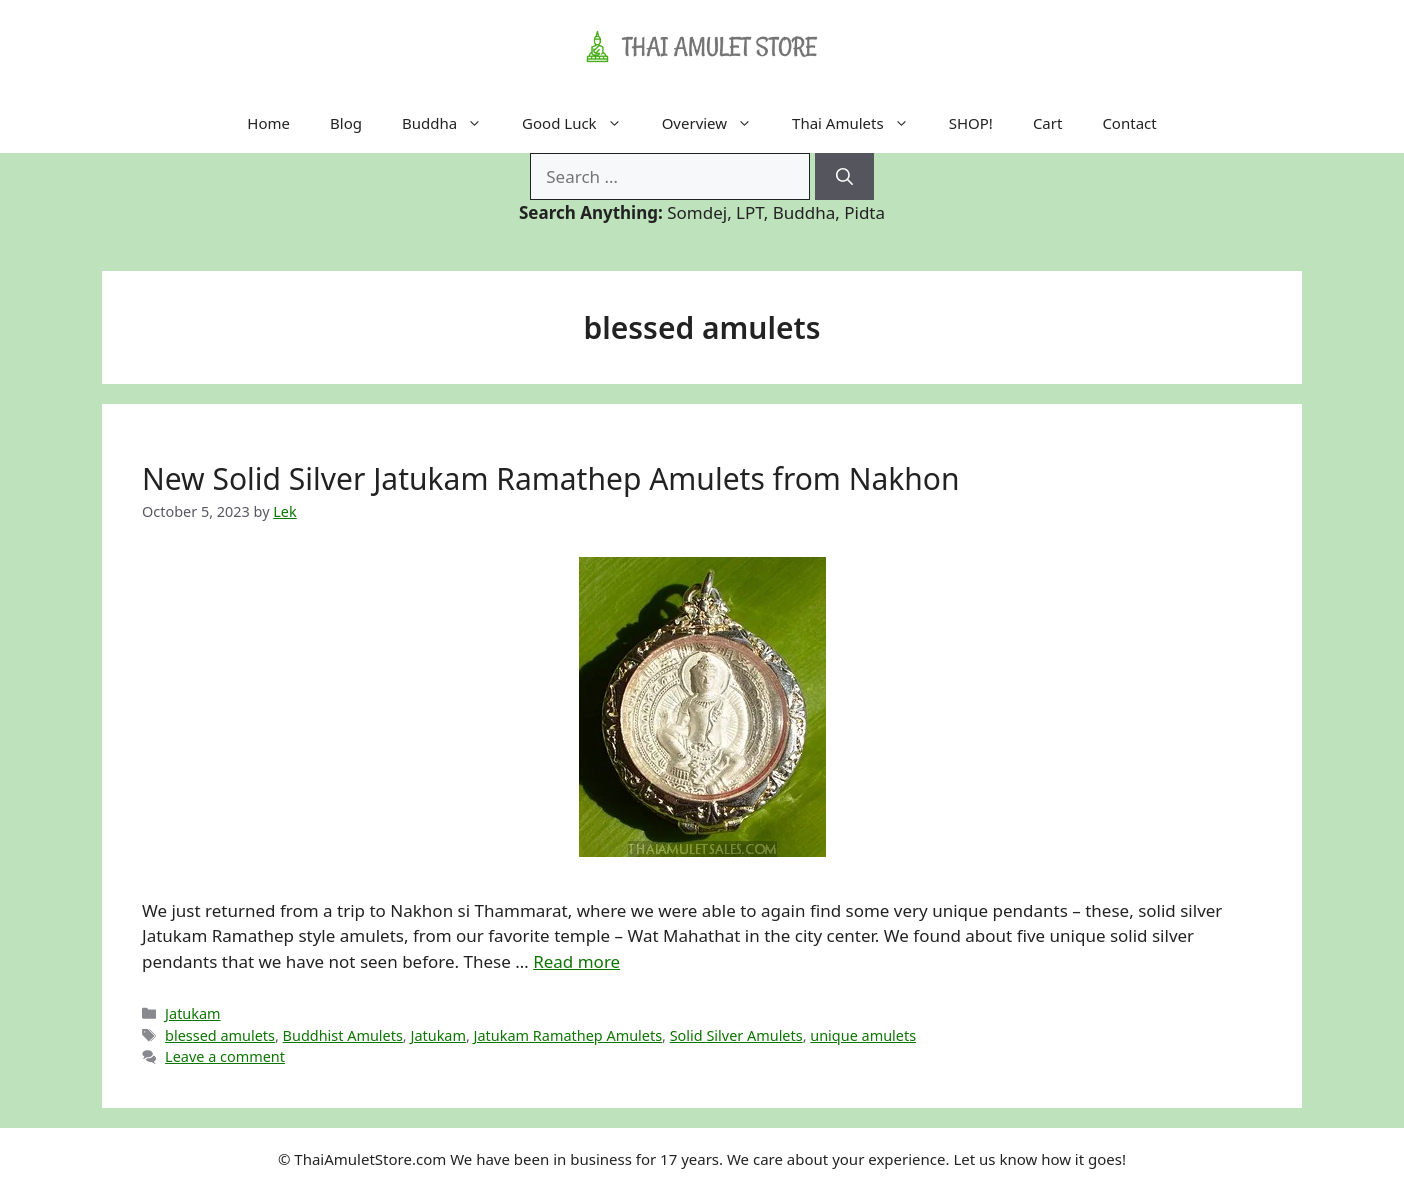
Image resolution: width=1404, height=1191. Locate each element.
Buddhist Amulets (343, 1035)
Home (268, 123)
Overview (717, 123)
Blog (346, 123)
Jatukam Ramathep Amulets (568, 1035)
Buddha (452, 123)
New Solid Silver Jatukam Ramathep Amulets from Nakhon (551, 478)
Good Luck (582, 123)
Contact (1129, 123)
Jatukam (192, 1013)
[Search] (844, 177)
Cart (1048, 123)
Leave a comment (225, 1056)
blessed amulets (220, 1035)
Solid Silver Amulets (736, 1035)
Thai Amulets (860, 123)
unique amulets (863, 1035)
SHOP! (971, 123)
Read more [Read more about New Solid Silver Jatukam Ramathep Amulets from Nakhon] (576, 961)
